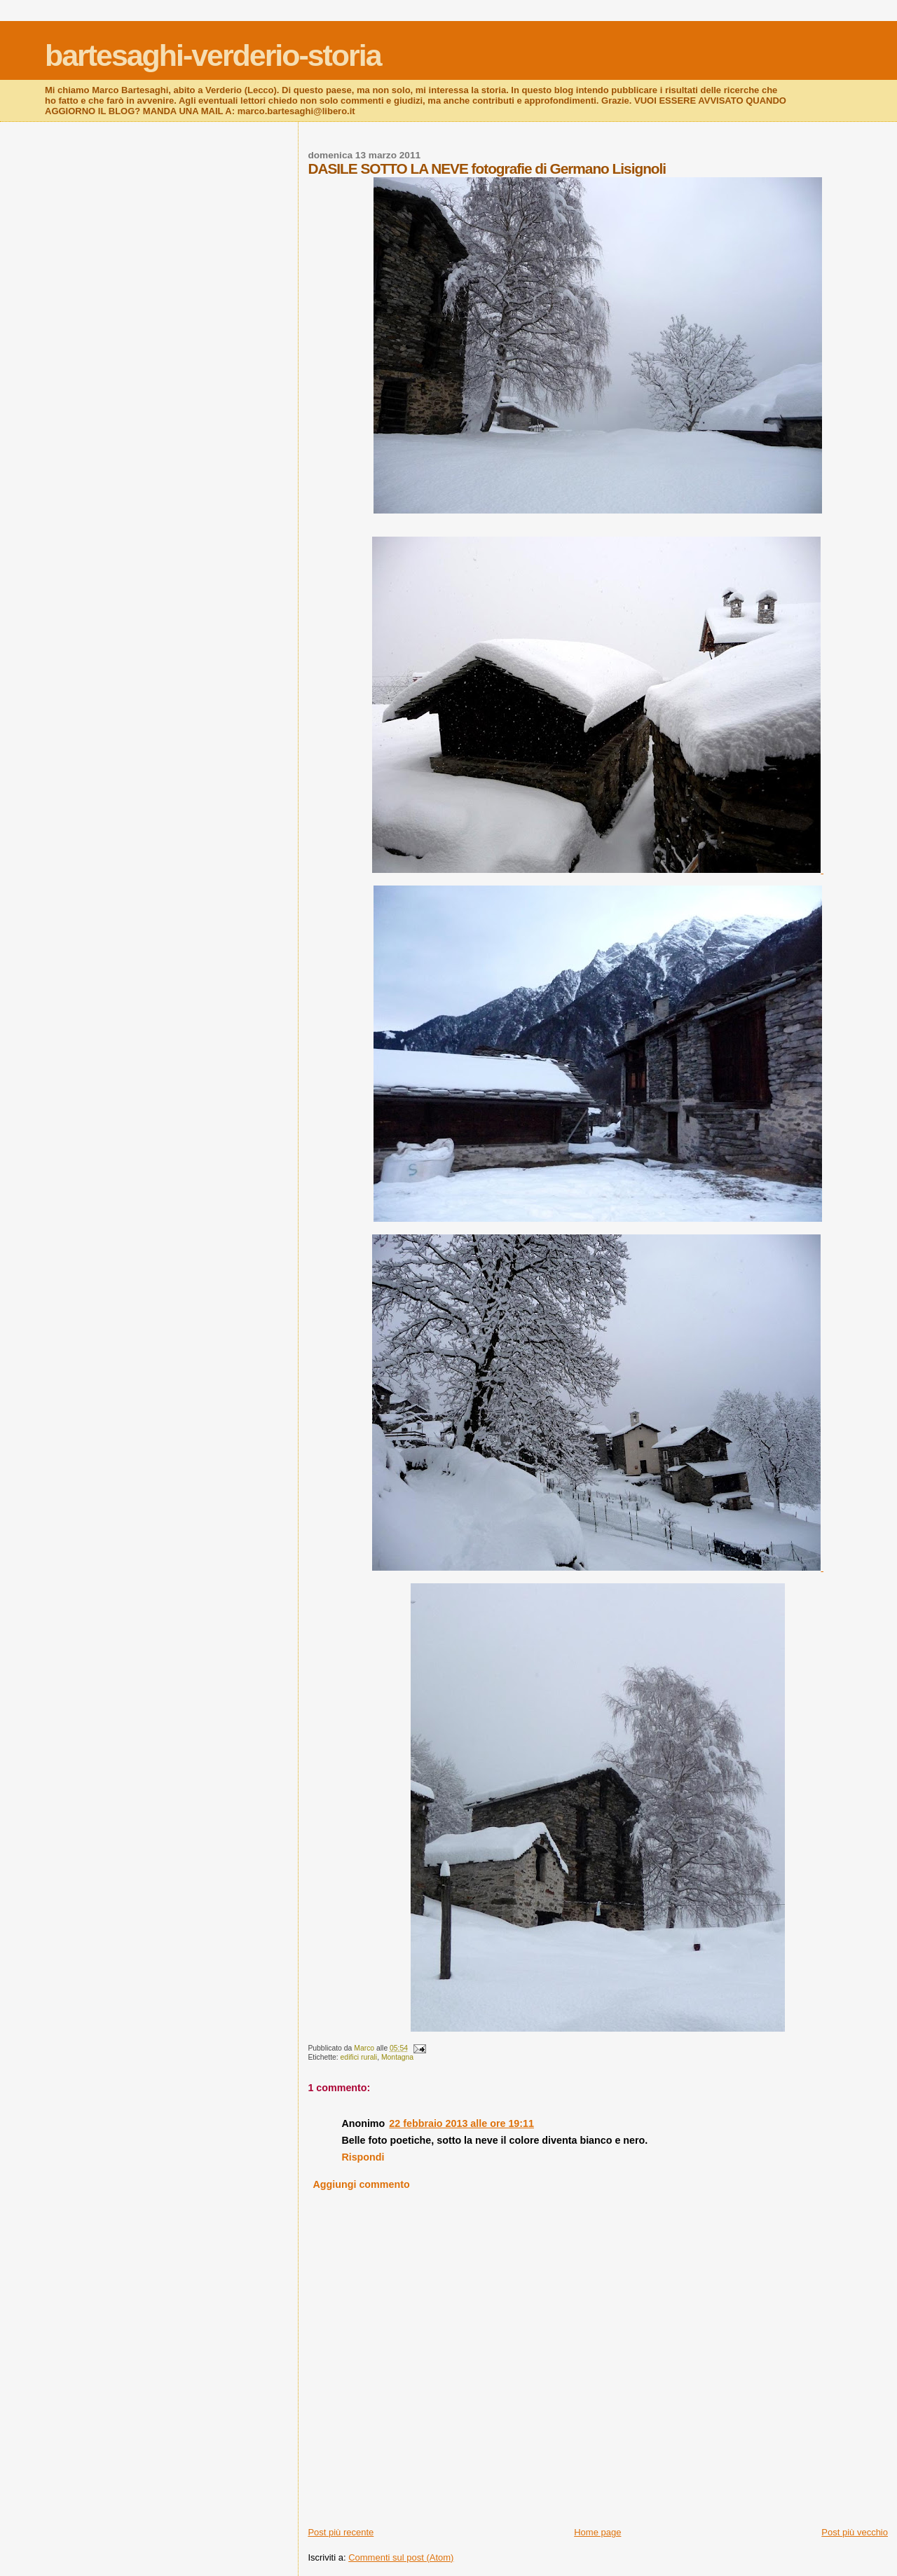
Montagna (397, 2057)
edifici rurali (359, 2057)
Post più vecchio (854, 2532)
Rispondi (362, 2157)
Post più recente (341, 2532)
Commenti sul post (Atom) (400, 2557)
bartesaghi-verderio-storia (213, 55)
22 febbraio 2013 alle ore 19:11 (461, 2123)
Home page (597, 2532)
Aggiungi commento (361, 2184)
